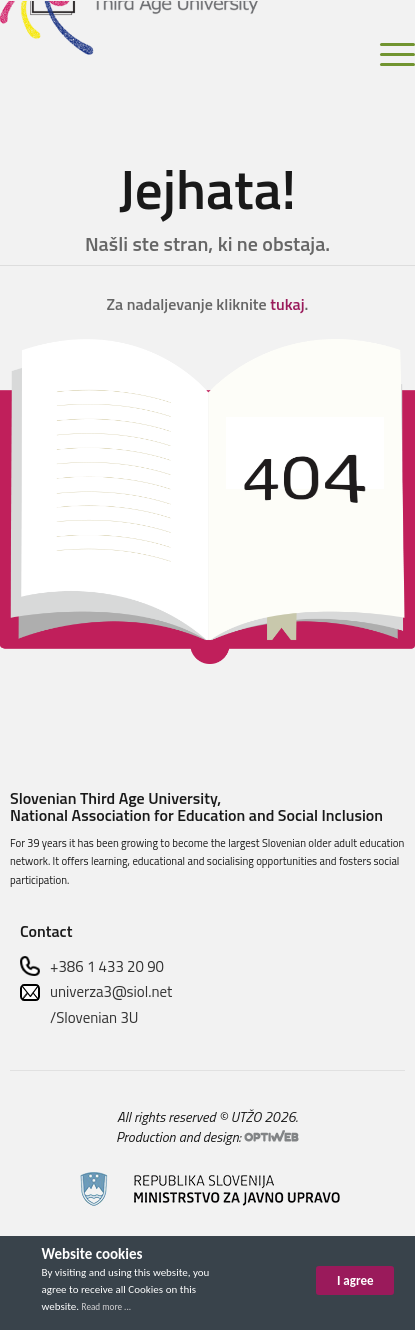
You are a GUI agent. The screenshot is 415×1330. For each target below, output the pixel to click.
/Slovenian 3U (94, 1017)
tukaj (287, 304)
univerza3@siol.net (111, 991)
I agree (355, 1280)
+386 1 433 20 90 (107, 966)
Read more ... (106, 1306)
